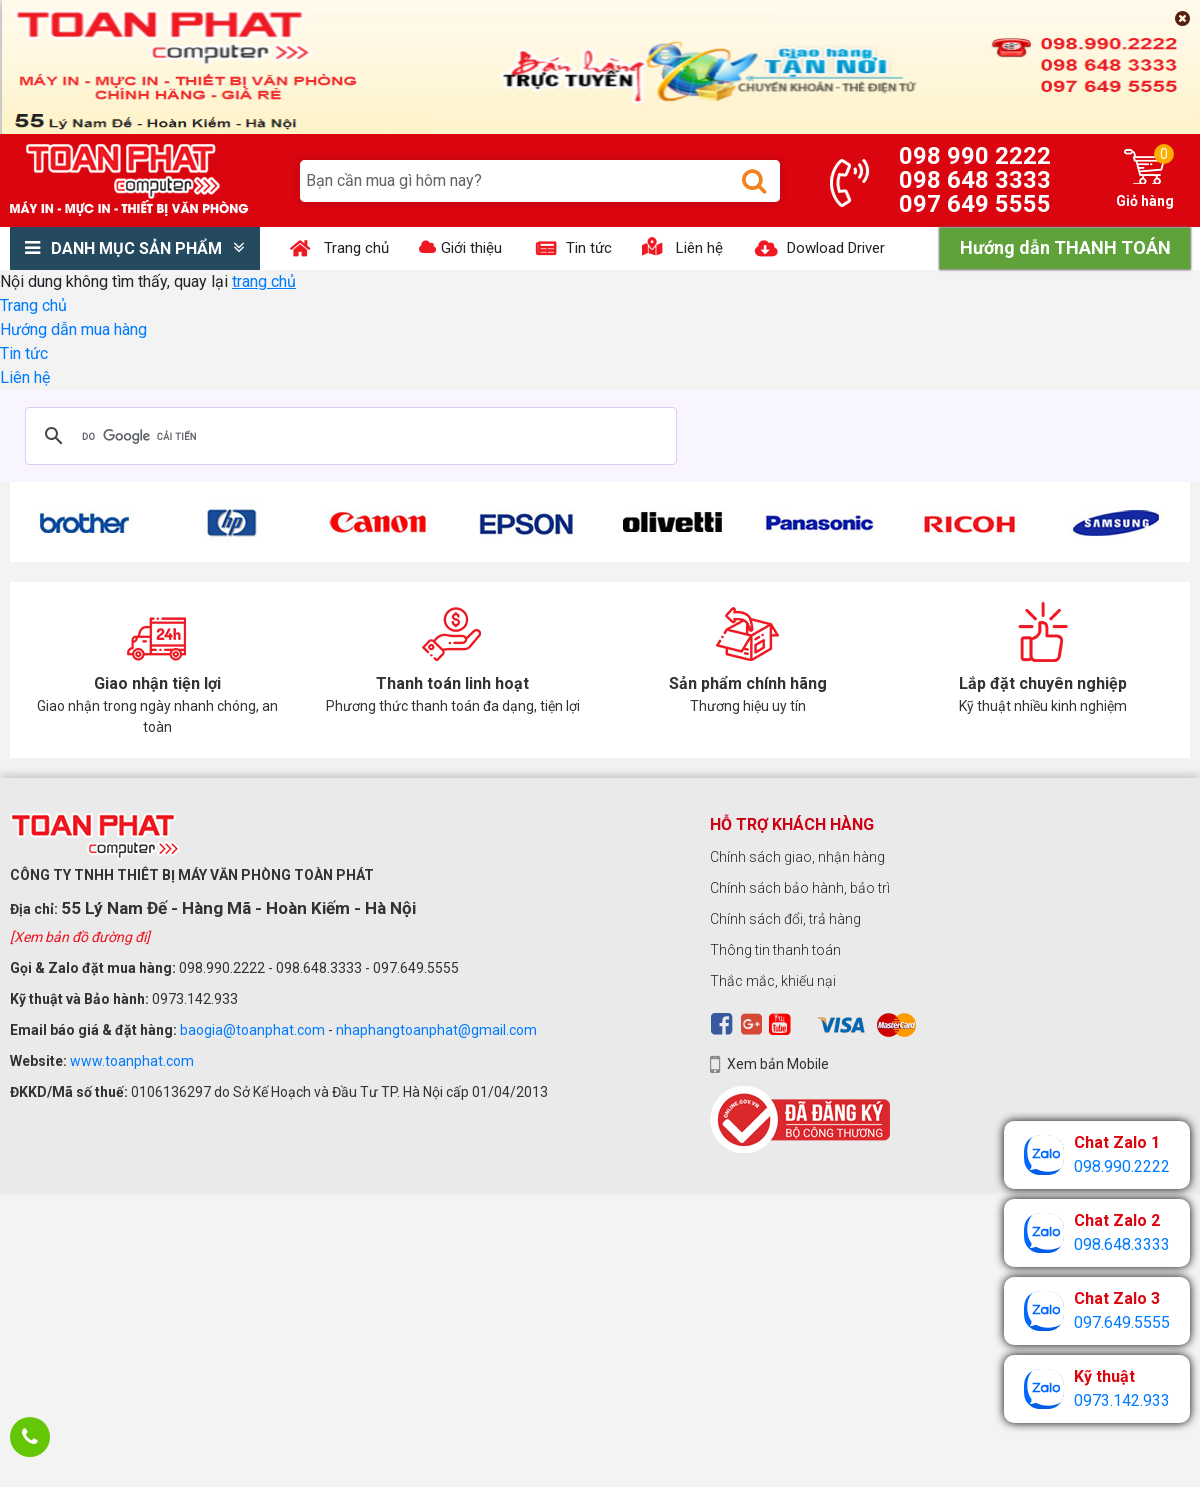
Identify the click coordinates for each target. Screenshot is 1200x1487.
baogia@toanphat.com (252, 1030)
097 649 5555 (975, 204)
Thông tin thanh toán (775, 950)
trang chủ (264, 281)
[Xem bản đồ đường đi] (80, 937)
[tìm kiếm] (348, 436)
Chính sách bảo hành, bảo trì (800, 888)
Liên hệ (25, 377)
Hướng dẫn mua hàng (73, 329)
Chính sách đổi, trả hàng (785, 919)
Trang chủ (33, 305)
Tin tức (24, 353)
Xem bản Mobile (778, 1064)
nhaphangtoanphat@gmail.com (436, 1030)
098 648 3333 (975, 180)
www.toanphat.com (132, 1061)
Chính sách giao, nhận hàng (797, 857)
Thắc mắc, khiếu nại (773, 981)
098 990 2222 (975, 156)
